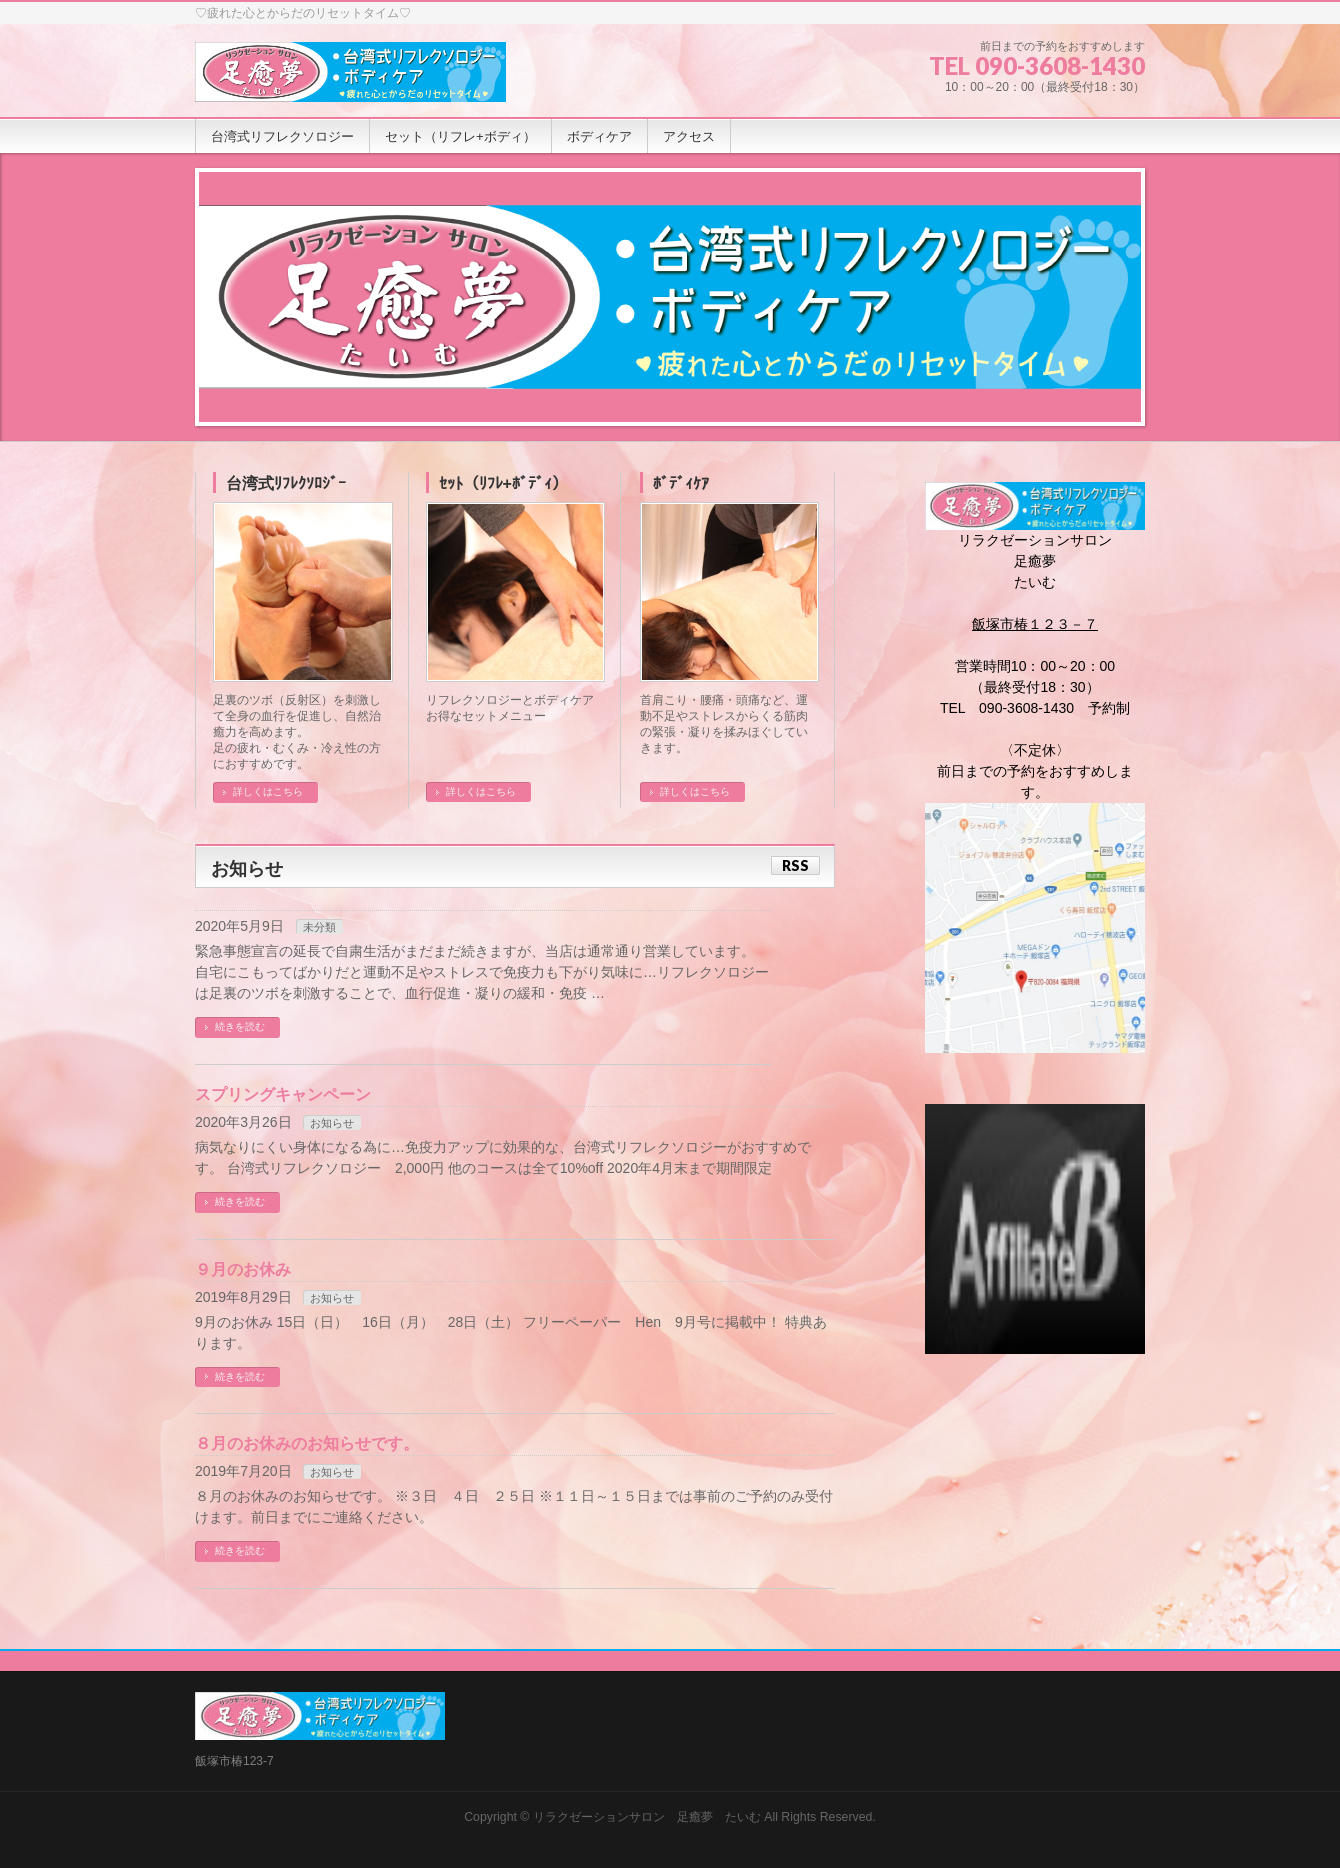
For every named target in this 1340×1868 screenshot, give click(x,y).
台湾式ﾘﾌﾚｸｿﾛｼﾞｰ (286, 483)
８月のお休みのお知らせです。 (307, 1443)
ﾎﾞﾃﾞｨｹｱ (681, 483)
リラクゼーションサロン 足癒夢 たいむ (647, 1817)
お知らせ (332, 1123)
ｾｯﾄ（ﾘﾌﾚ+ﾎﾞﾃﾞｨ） (503, 483)
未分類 (319, 927)
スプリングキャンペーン (283, 1094)
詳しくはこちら (268, 791)
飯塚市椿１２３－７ (1035, 624)
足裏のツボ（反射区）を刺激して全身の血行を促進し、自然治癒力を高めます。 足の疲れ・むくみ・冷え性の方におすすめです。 (297, 732)
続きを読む (240, 1026)
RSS (795, 865)
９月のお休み (243, 1269)
